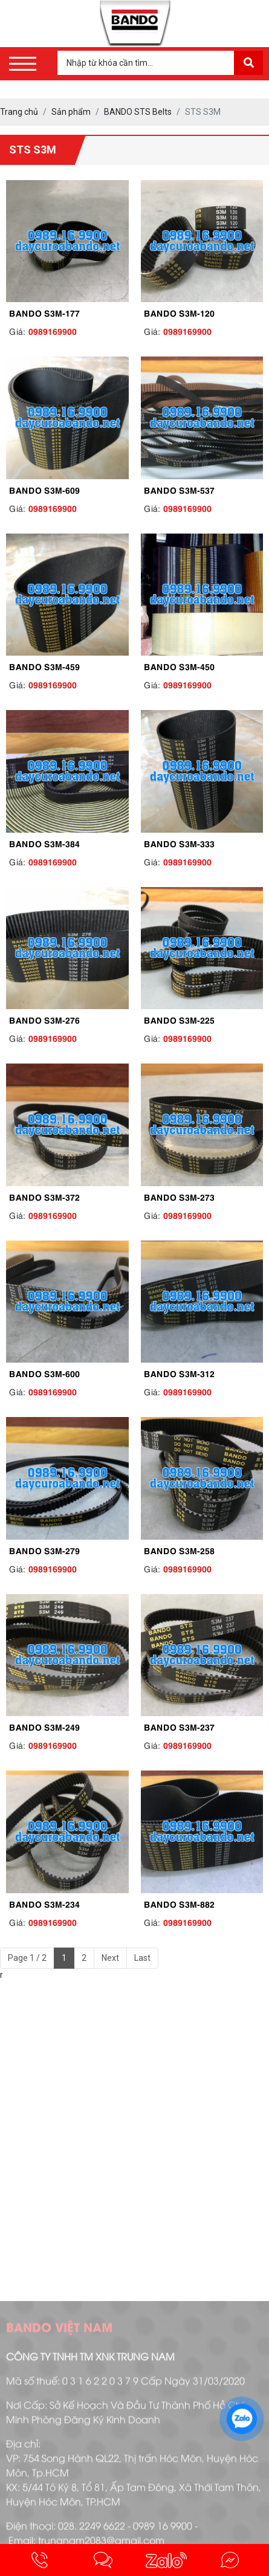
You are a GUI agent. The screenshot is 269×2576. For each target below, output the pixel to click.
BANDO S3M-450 (179, 666)
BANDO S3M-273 (179, 1196)
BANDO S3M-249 (44, 1726)
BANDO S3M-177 (44, 312)
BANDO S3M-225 (179, 1019)
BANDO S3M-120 (179, 312)
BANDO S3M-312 (179, 1373)
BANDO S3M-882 (179, 1903)
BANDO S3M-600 (44, 1373)
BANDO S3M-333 (179, 843)
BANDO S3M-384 (44, 843)
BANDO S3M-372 (44, 1196)
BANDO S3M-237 (179, 1726)
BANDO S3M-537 (179, 489)
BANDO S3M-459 (44, 666)
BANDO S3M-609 (44, 489)
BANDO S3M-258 (179, 1550)
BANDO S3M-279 (44, 1550)
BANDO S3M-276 (44, 1019)
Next (110, 1958)
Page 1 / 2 (27, 1958)
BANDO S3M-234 (44, 1903)
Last (142, 1958)
